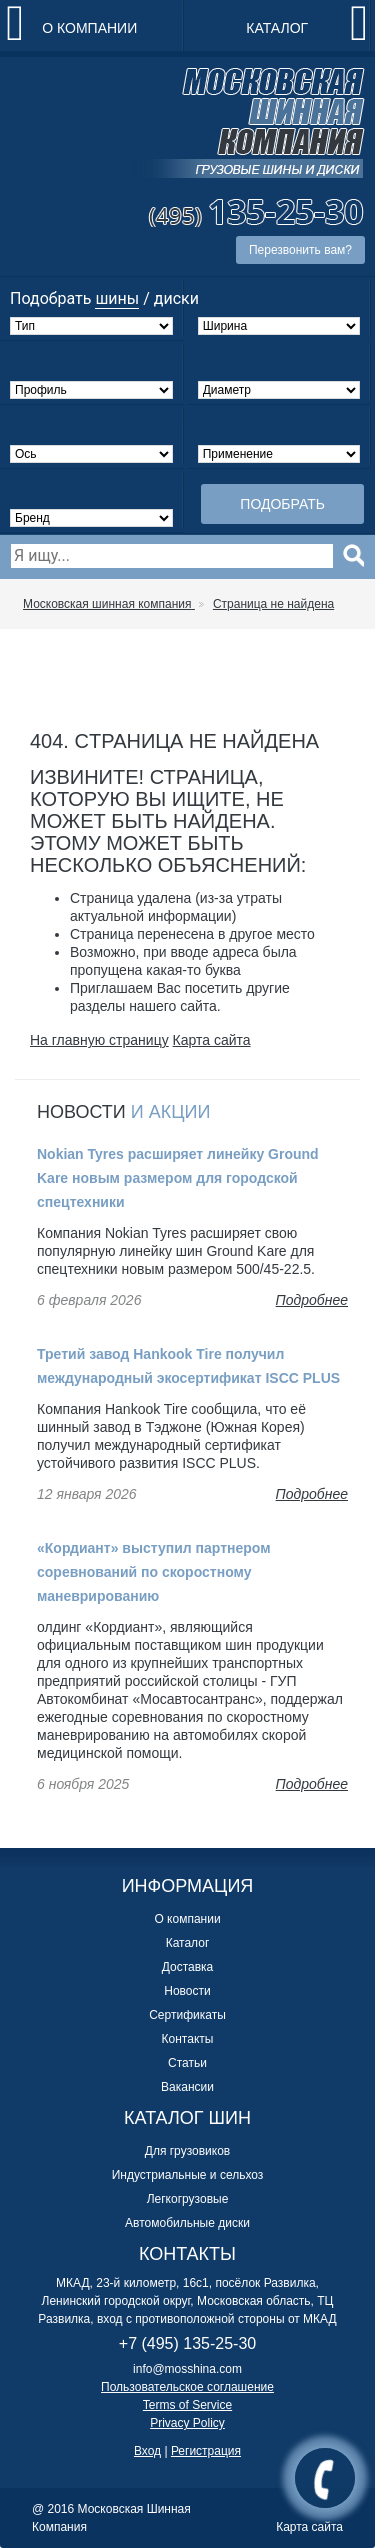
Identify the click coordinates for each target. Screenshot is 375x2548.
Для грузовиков (187, 2151)
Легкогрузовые (188, 2199)
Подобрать (282, 504)
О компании (89, 28)
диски (176, 298)
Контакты (188, 2039)
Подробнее (312, 1300)
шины (117, 298)
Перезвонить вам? (300, 250)
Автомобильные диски (187, 2223)
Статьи (187, 2063)
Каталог (277, 28)
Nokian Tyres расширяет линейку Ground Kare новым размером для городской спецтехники (178, 1178)
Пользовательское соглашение (187, 2387)
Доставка (188, 1967)
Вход (147, 2451)
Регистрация (206, 2451)
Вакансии (187, 2087)
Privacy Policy (187, 2423)
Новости (187, 1991)
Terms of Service (187, 2405)
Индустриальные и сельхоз (188, 2175)
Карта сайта (212, 1040)
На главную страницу (99, 1040)
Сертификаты (187, 2015)
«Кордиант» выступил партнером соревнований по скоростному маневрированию (154, 1572)
